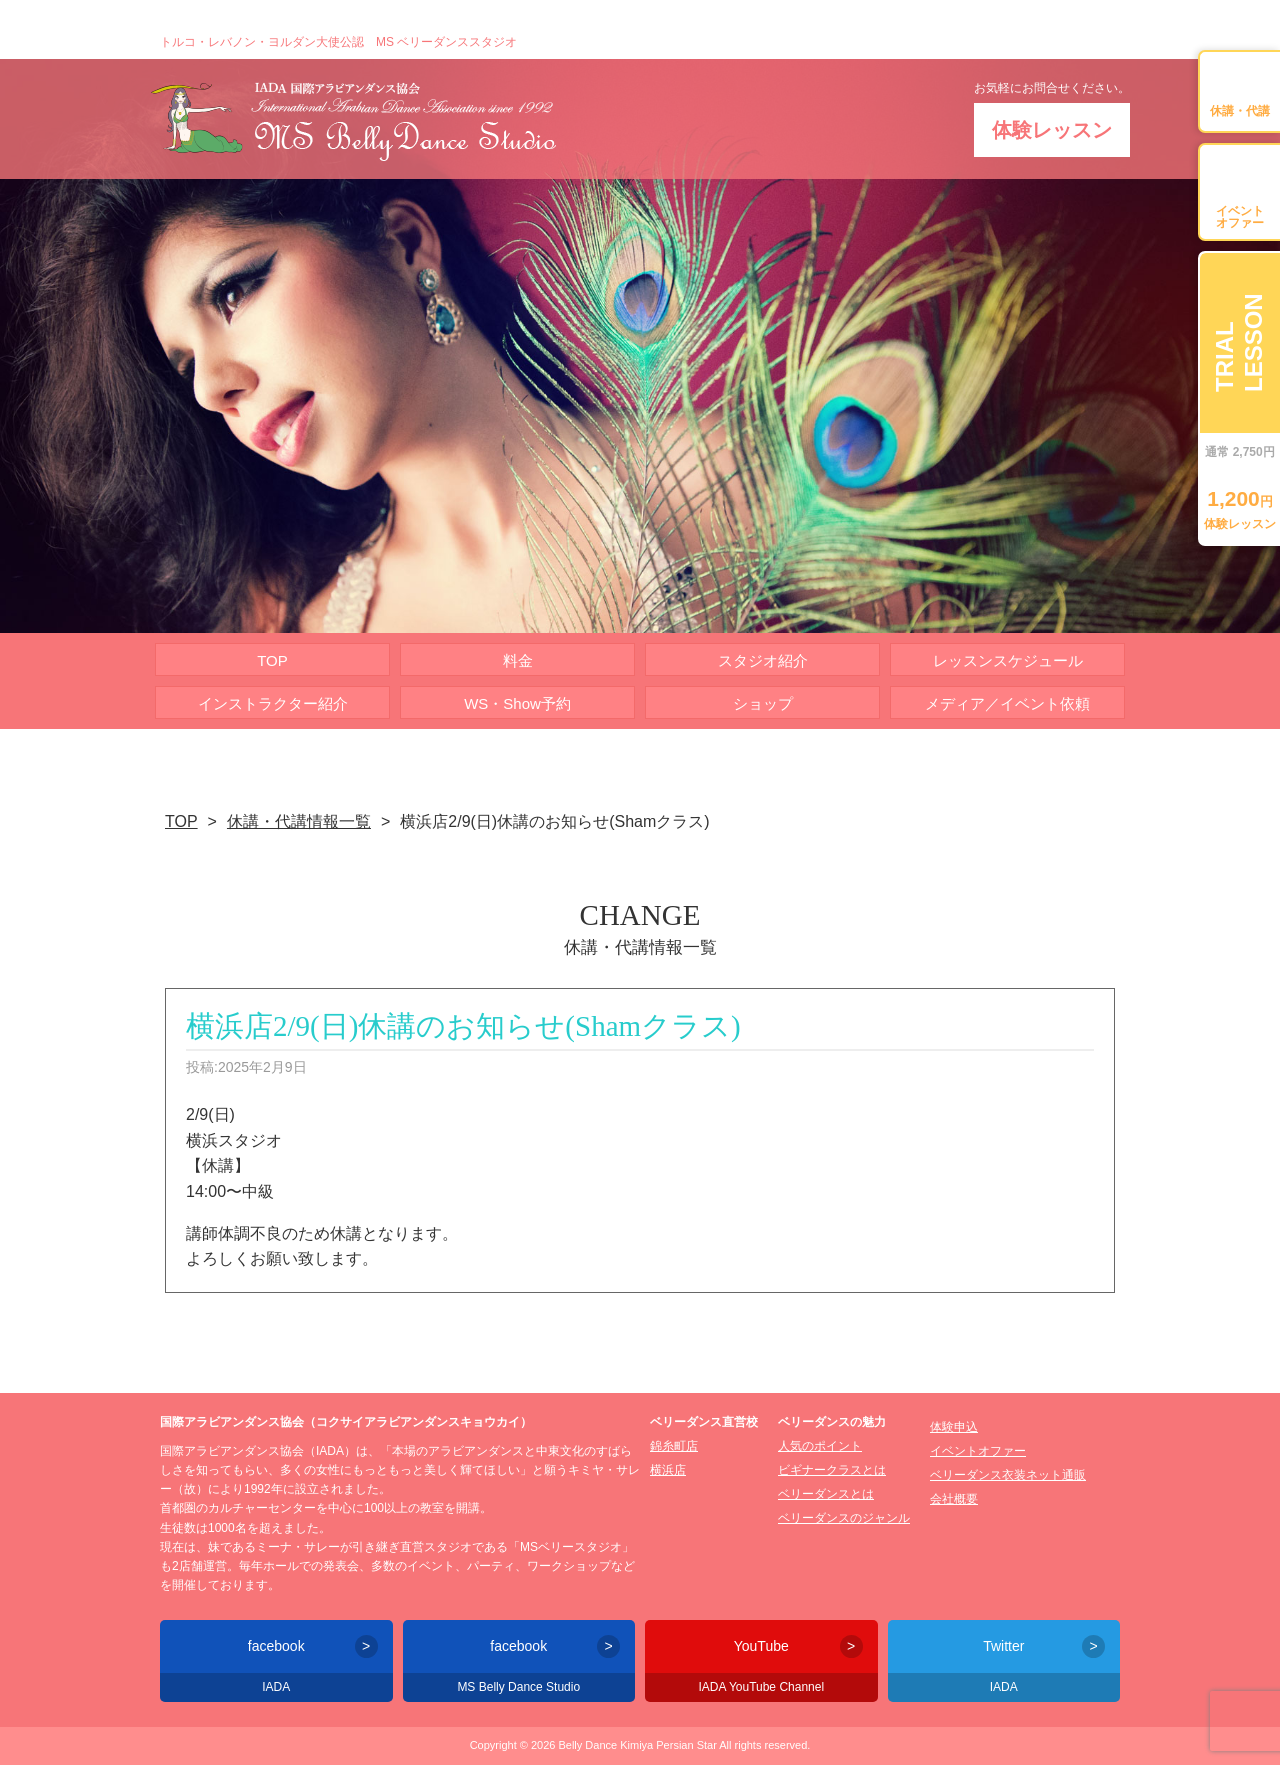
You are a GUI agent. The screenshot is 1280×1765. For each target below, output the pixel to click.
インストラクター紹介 (273, 703)
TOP (272, 660)
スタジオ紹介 (763, 660)
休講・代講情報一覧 (299, 821)
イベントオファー (978, 1451)
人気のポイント (820, 1446)
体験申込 (954, 1427)
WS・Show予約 (517, 703)
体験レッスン (1052, 130)
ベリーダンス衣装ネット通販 (1008, 1475)
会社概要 (954, 1499)
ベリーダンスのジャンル (844, 1518)
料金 (518, 660)
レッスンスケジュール (1008, 660)
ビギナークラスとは (832, 1470)
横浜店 (668, 1470)
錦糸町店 (674, 1446)
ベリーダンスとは (826, 1494)
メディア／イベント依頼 (1007, 703)
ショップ (763, 703)
